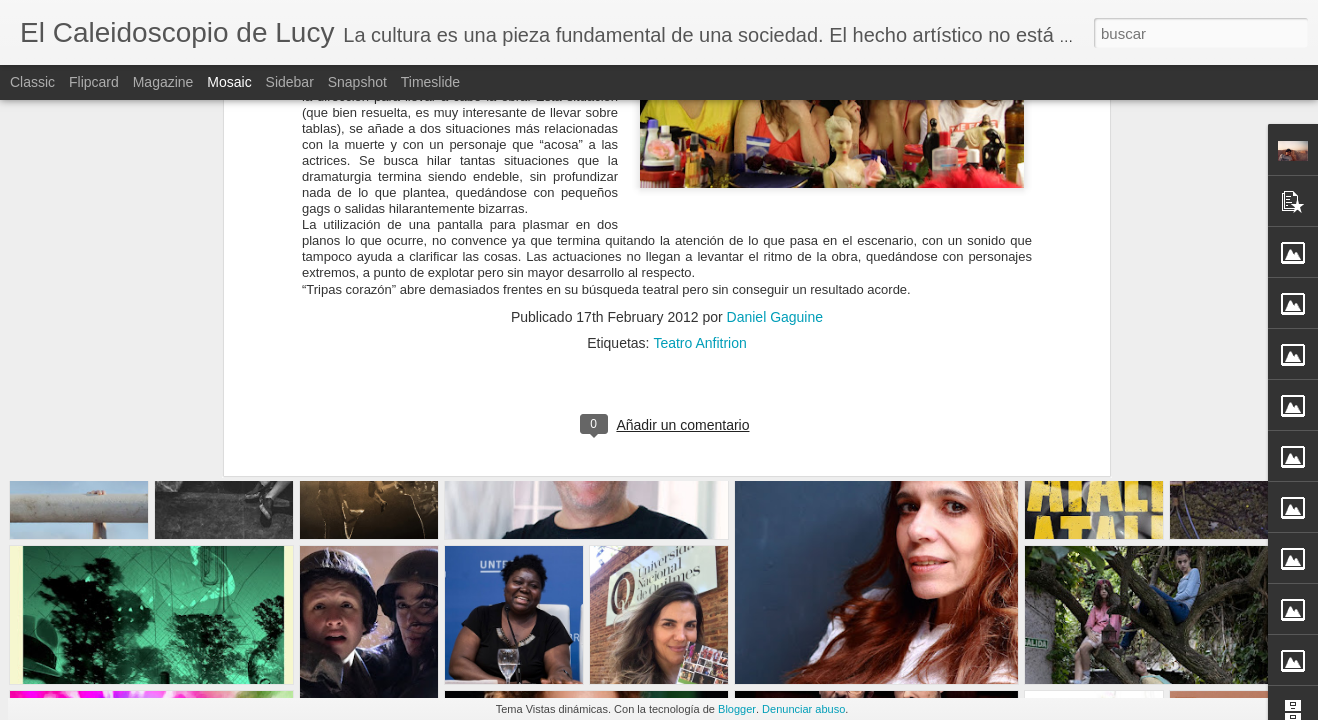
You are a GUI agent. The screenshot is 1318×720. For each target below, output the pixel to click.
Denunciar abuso (803, 709)
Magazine (163, 82)
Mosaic (229, 82)
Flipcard (94, 82)
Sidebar (290, 82)
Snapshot (357, 82)
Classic (32, 82)
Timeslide (430, 82)
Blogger (737, 709)
